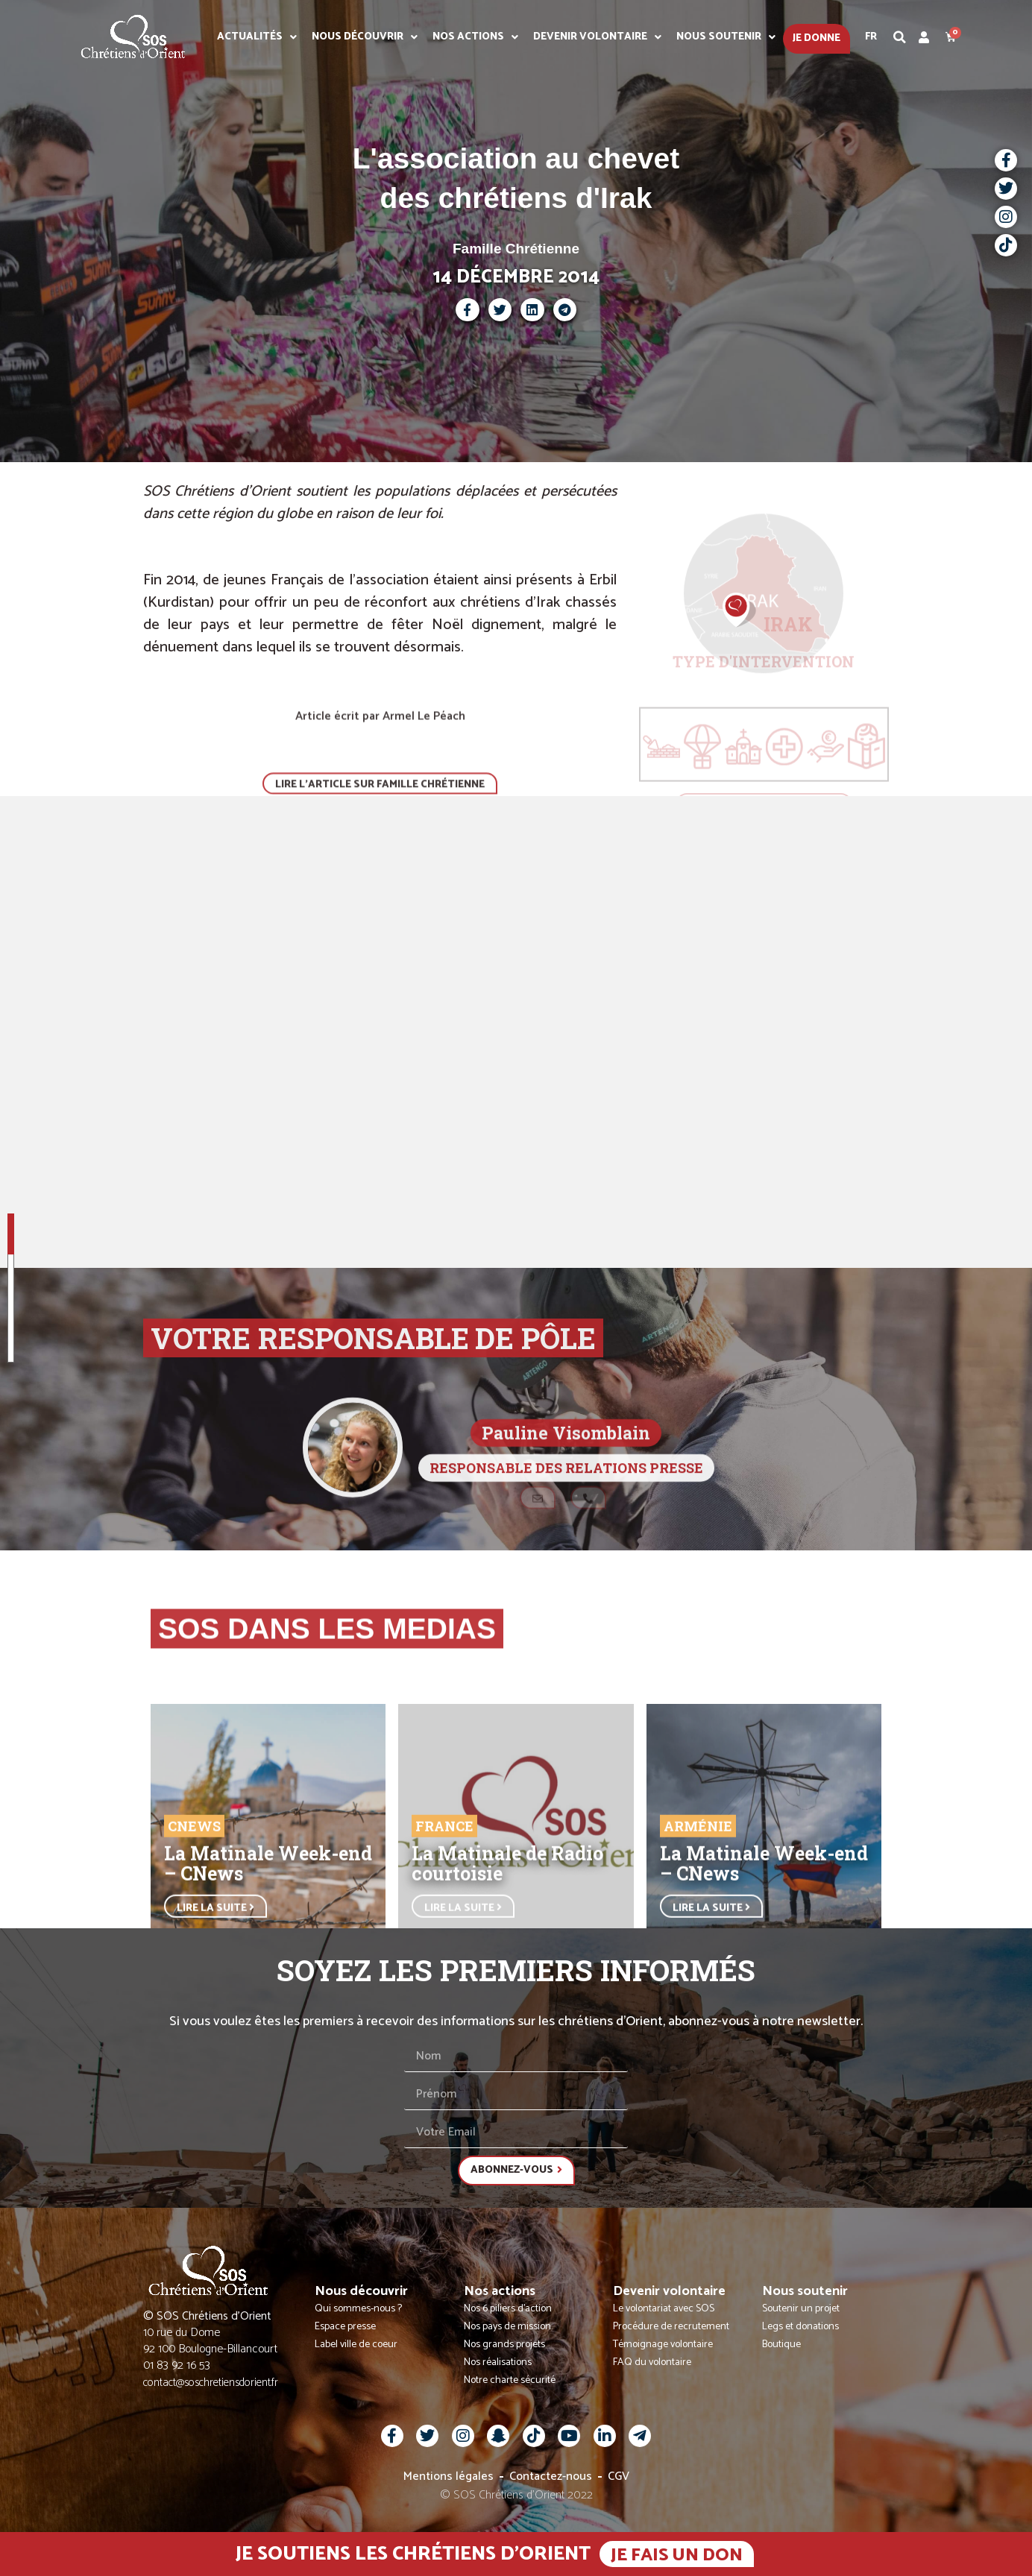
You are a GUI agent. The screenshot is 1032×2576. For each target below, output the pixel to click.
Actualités (257, 37)
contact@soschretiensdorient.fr (210, 2382)
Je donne (816, 38)
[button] (900, 37)
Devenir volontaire (597, 37)
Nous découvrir (365, 37)
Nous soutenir (725, 37)
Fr (871, 36)
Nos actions (475, 37)
